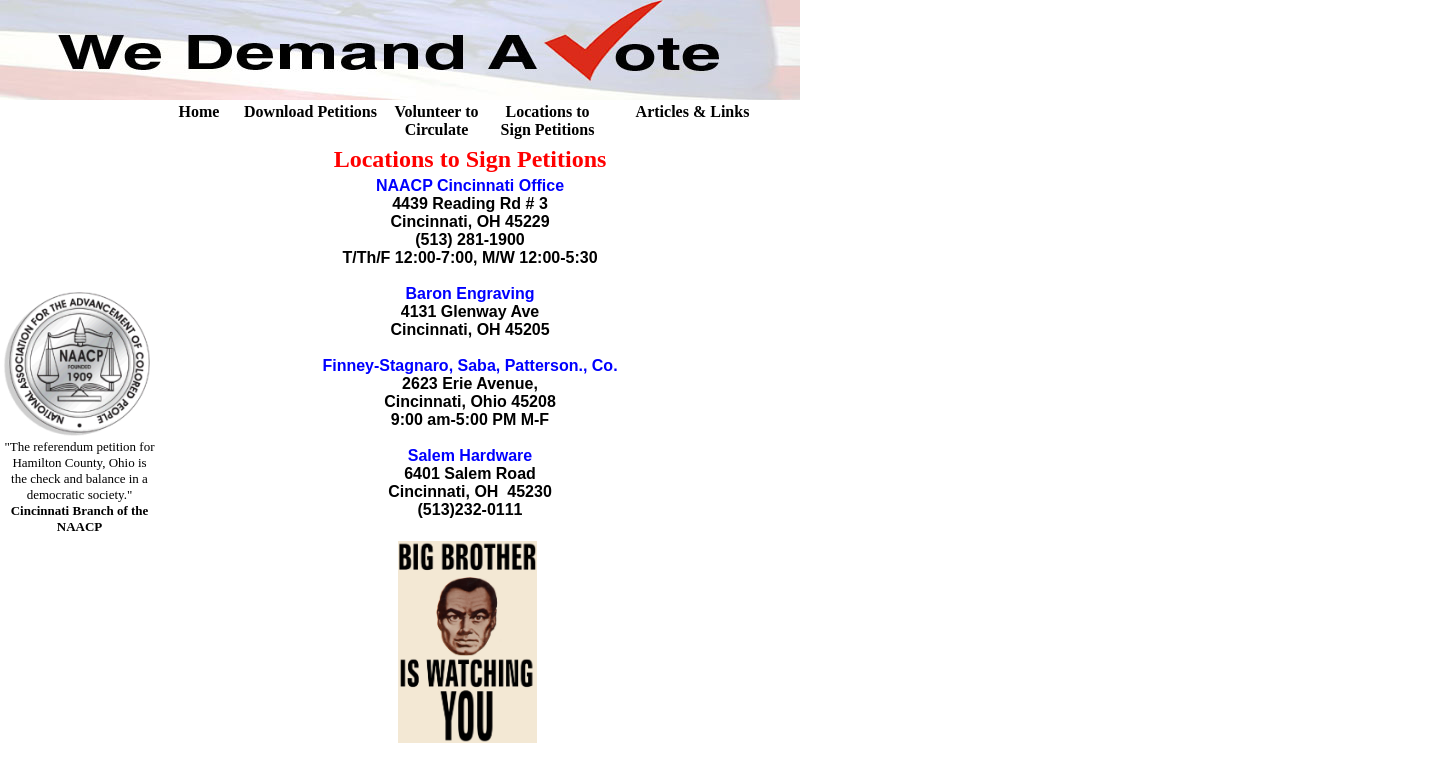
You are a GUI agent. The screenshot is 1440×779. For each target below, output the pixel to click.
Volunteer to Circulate (437, 120)
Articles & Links (693, 111)
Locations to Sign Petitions (548, 120)
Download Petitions (310, 111)
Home (199, 111)
